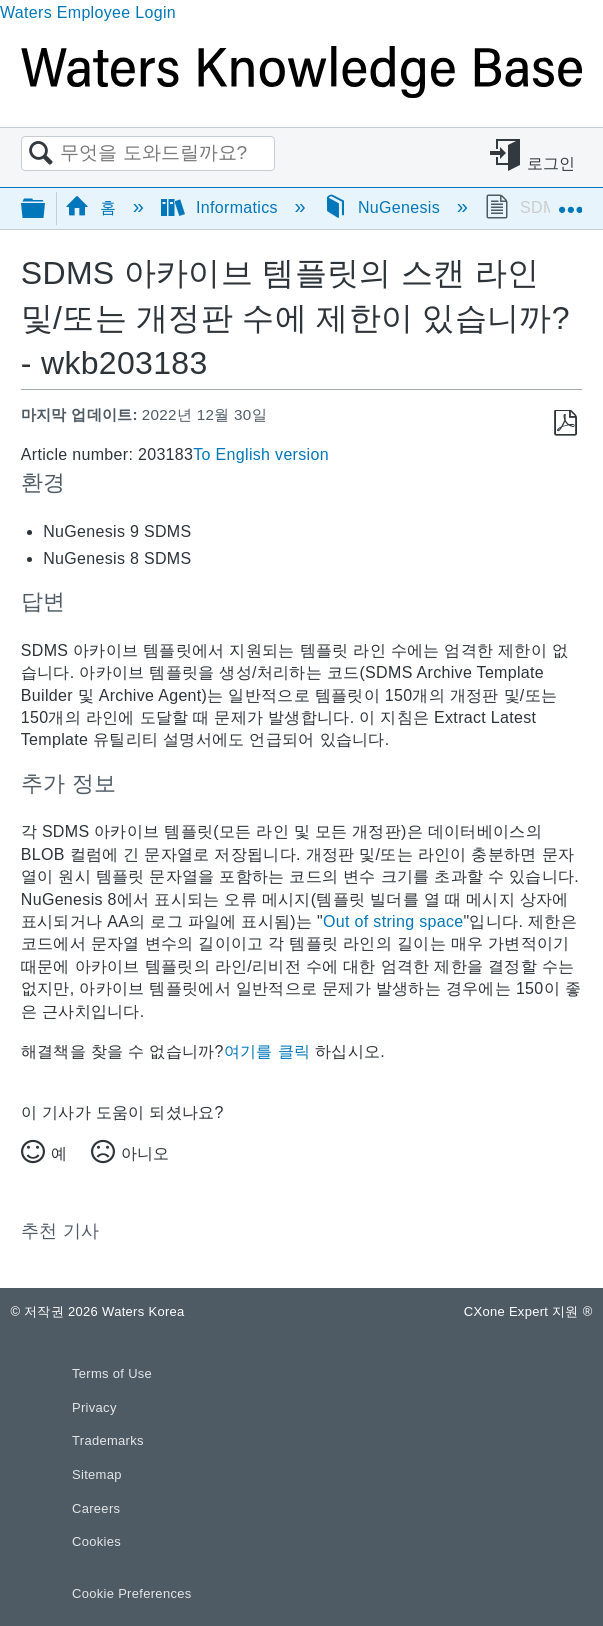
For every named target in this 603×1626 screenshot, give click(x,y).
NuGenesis (384, 207)
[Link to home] (301, 92)
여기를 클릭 (267, 1051)
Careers (96, 1508)
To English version (261, 454)
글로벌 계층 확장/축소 (46, 209)
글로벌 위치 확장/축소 (570, 202)
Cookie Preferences (132, 1593)
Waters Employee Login (88, 12)
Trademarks (108, 1440)
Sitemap (97, 1474)
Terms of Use (112, 1373)
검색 (41, 154)
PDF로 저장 (565, 423)
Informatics (222, 207)
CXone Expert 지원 (528, 1311)
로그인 (551, 163)
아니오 (145, 1153)
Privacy (94, 1407)
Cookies (96, 1541)
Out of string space (393, 921)
